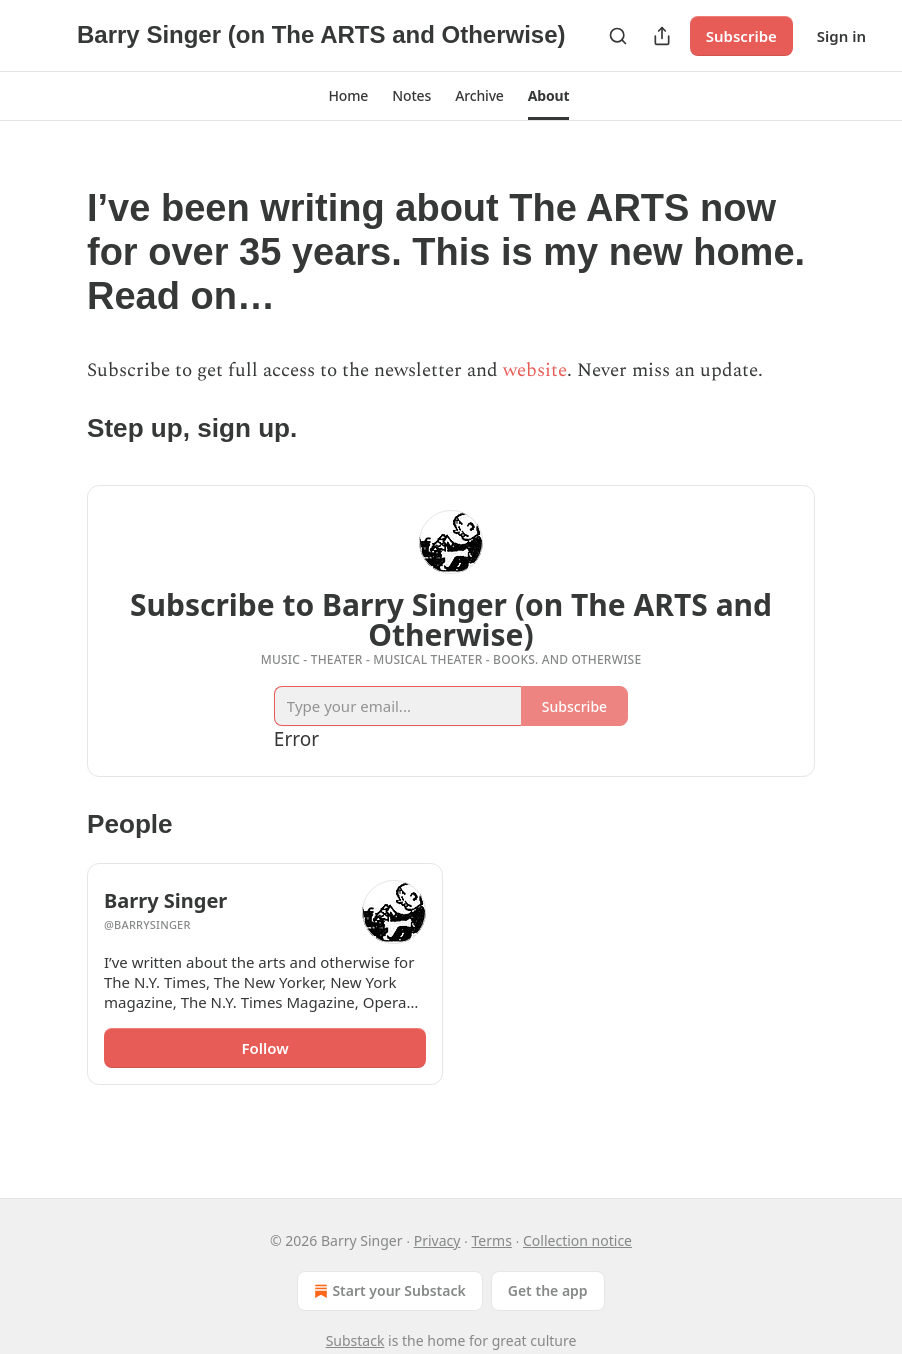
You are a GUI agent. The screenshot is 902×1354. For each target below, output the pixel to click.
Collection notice (577, 1240)
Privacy (437, 1240)
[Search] (618, 36)
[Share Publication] (662, 36)
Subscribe (741, 36)
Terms (492, 1240)
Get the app (548, 1290)
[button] (349, 96)
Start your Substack (387, 1291)
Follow (264, 1048)
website (535, 370)
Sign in (841, 36)
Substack (355, 1340)
